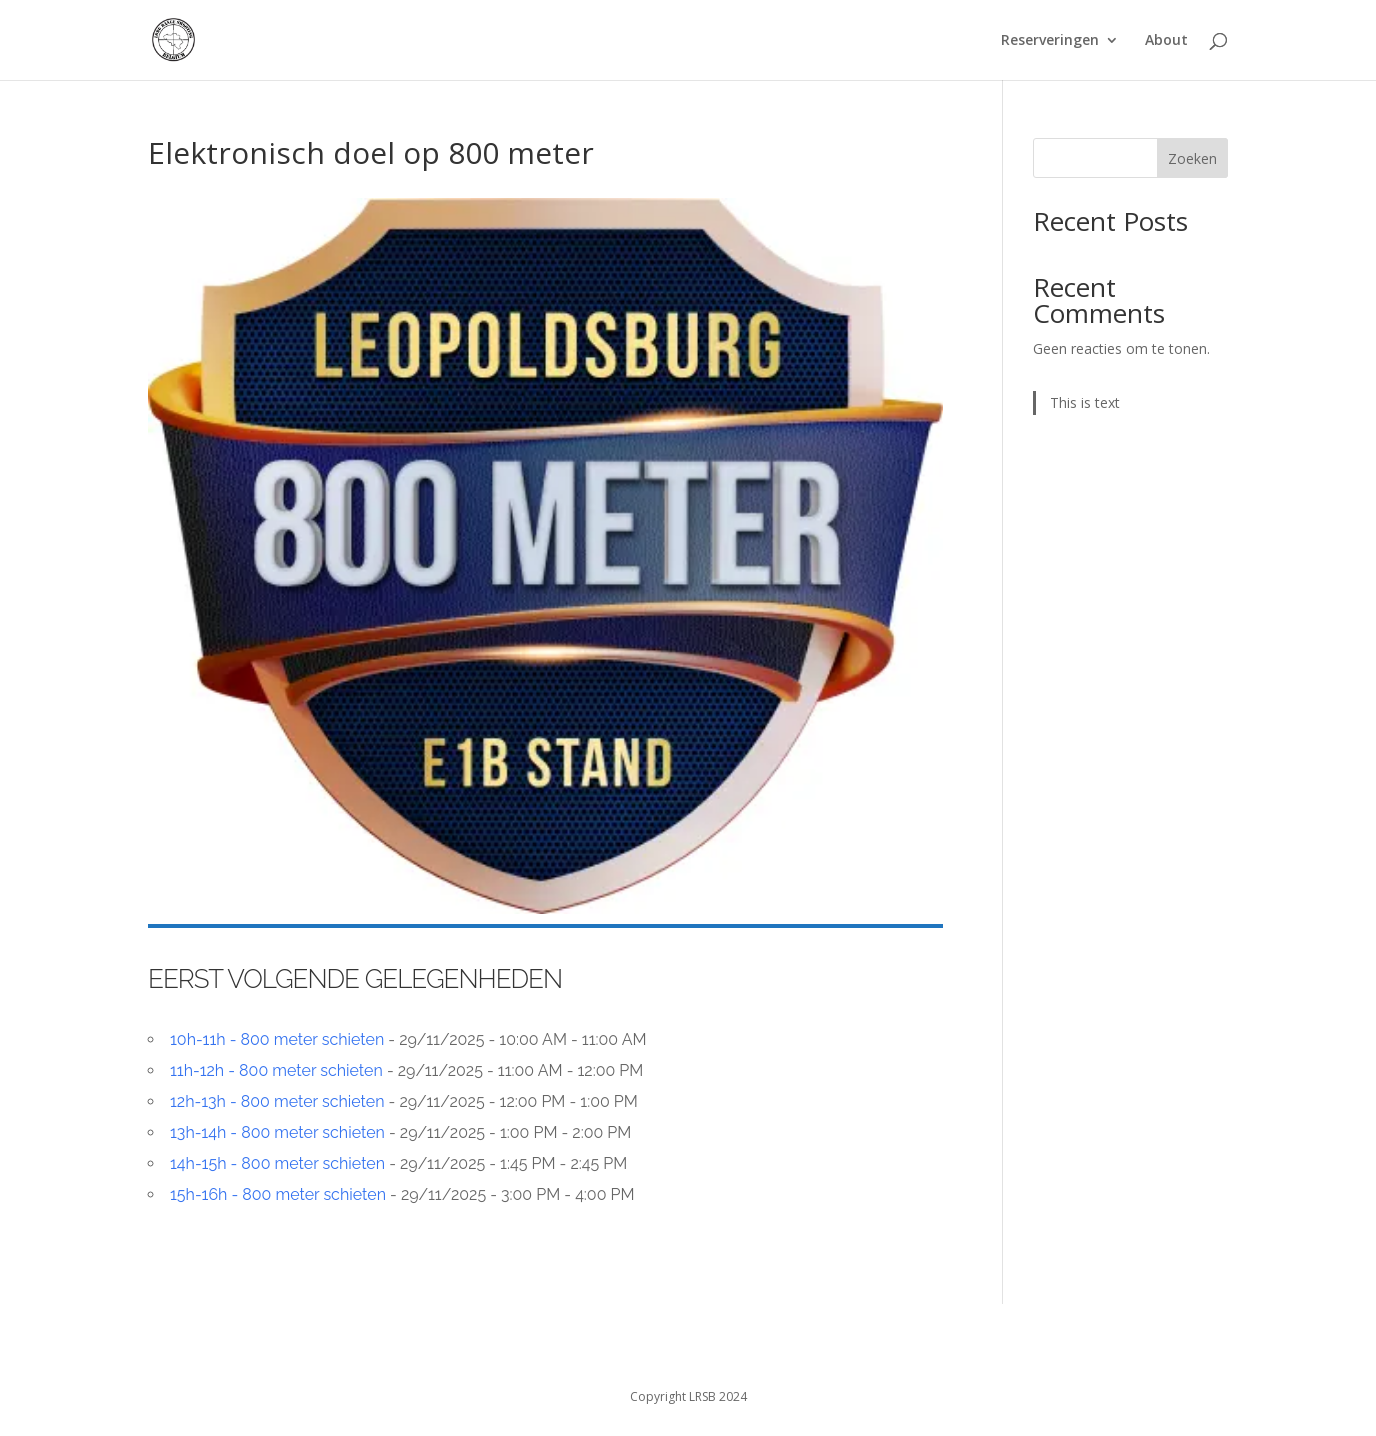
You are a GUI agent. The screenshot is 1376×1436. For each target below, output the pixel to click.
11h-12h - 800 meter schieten (276, 1070)
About (1166, 41)
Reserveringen (1050, 41)
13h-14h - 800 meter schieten (277, 1132)
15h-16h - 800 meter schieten (278, 1194)
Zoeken (1192, 158)
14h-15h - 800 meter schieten (277, 1163)
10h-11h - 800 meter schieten (277, 1039)
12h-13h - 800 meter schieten (277, 1101)
